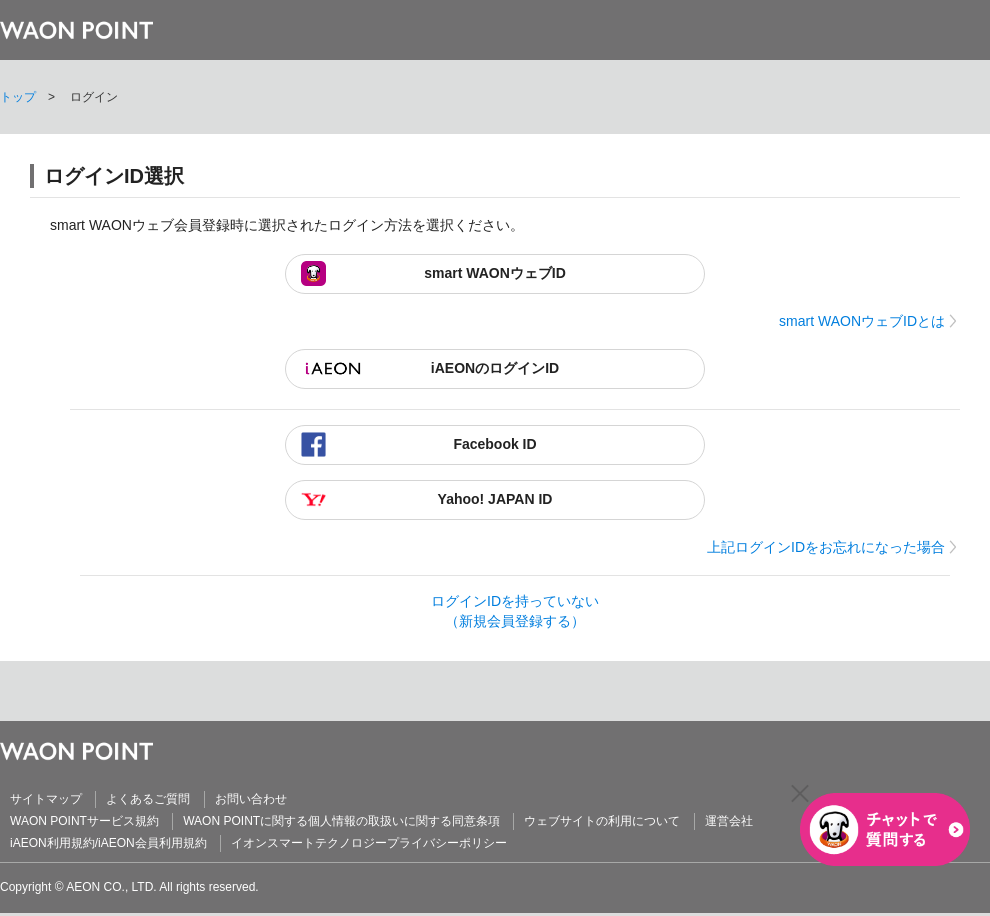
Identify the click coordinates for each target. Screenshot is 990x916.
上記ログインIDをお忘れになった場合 (826, 547)
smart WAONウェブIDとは (862, 321)
